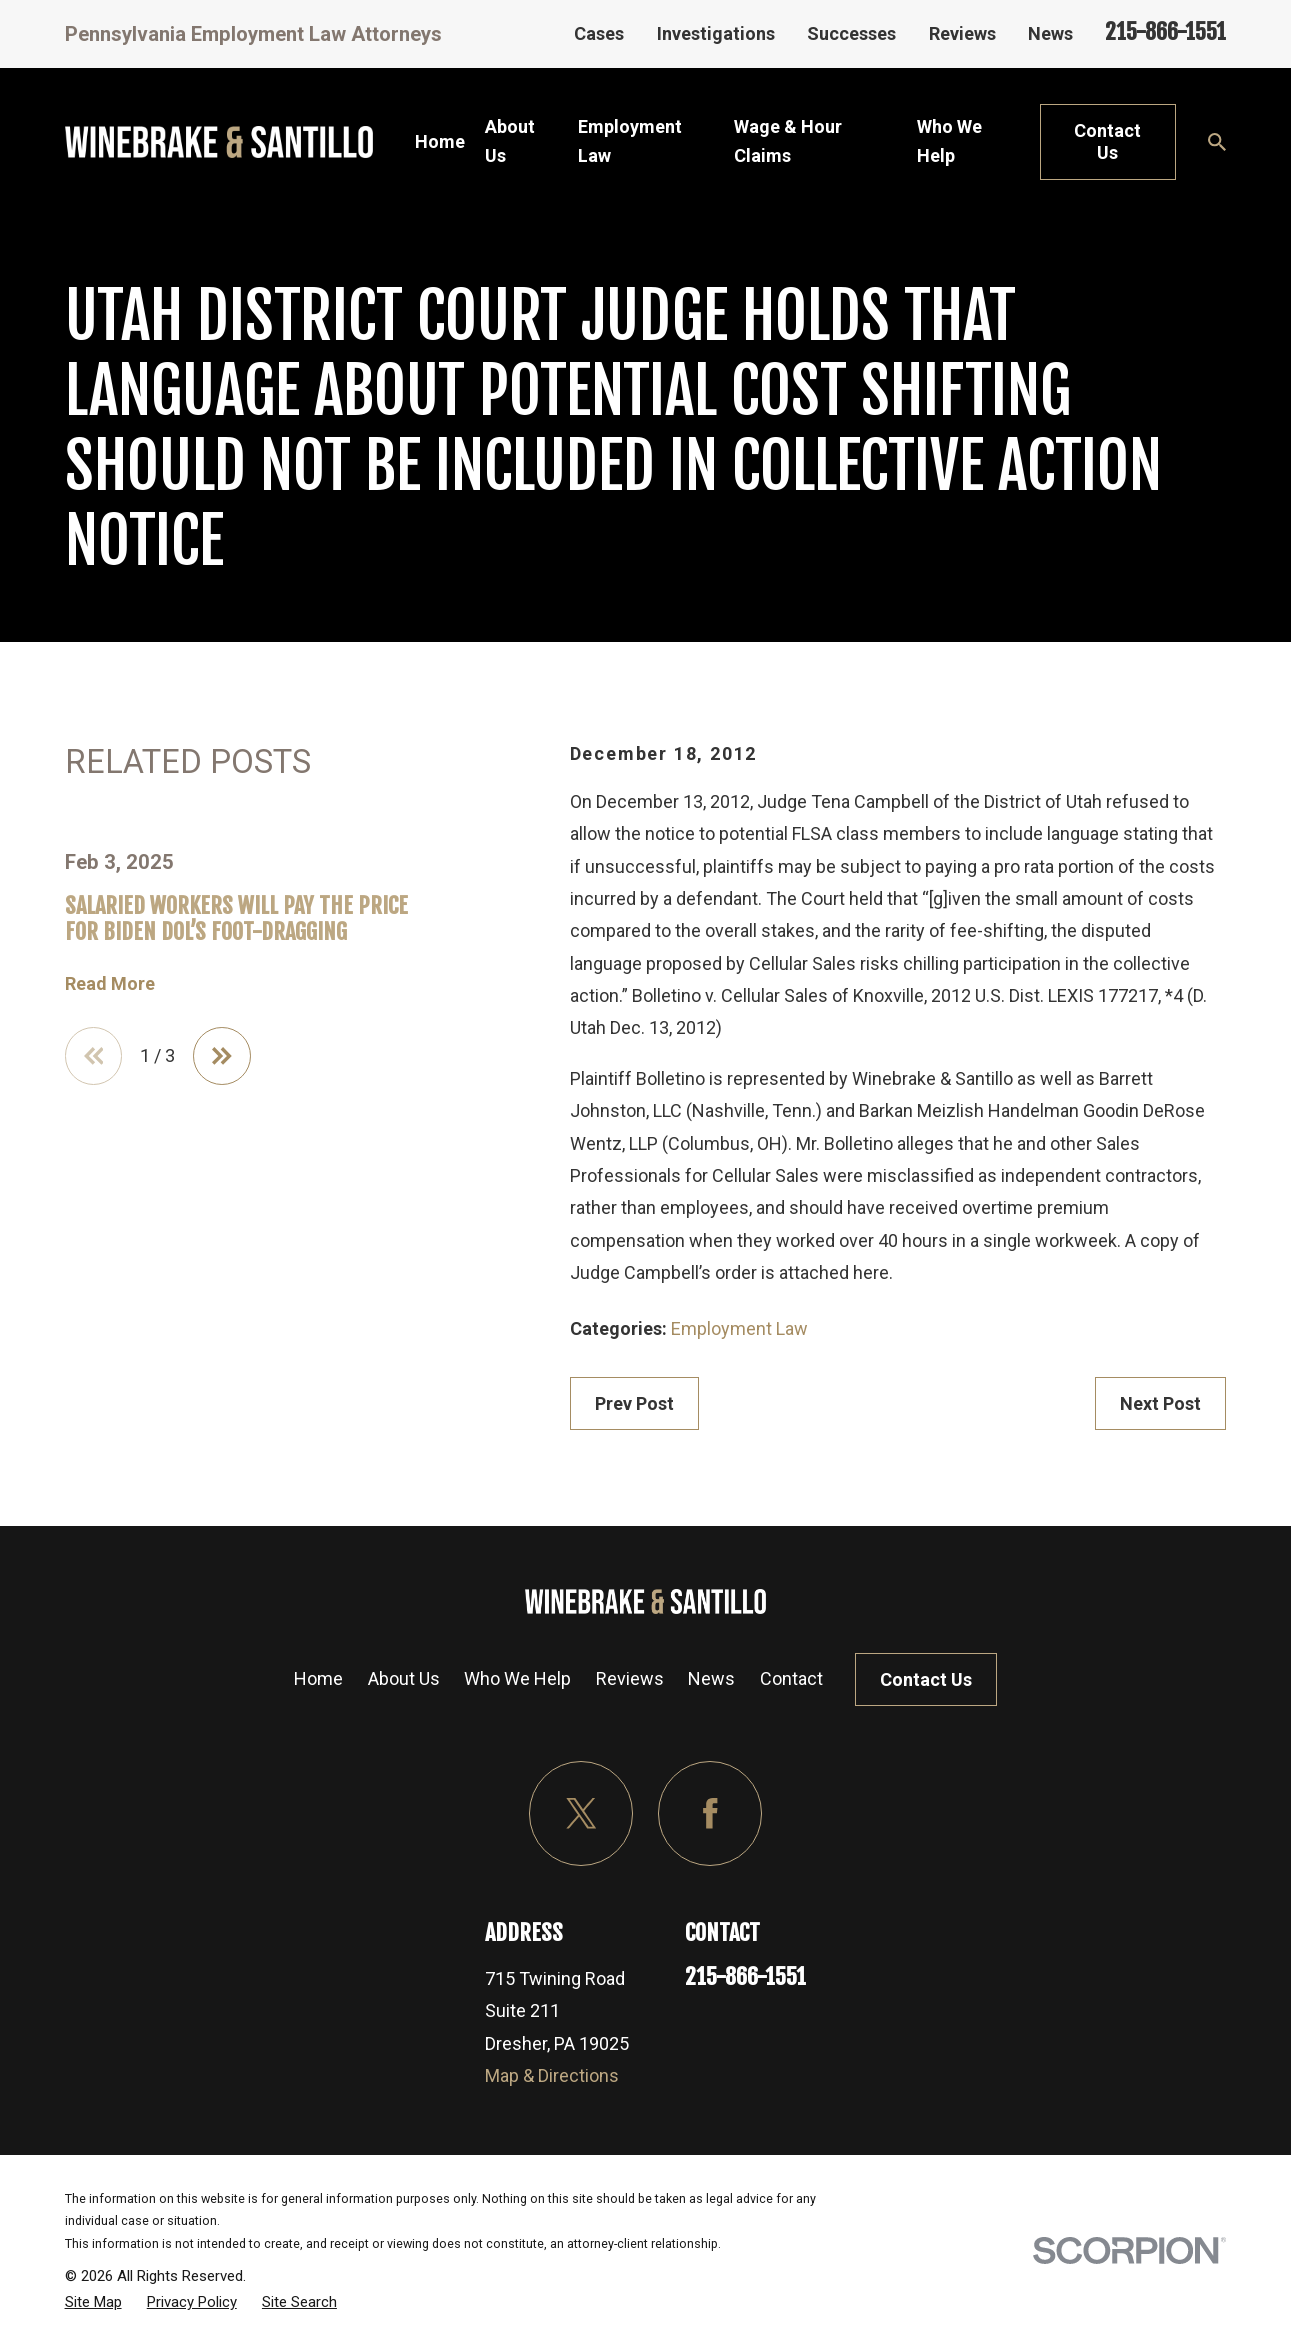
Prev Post (634, 1403)
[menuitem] (93, 2302)
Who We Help (517, 1678)
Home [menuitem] (440, 141)
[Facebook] (710, 1813)
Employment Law (739, 1328)
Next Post (1160, 1403)
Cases (599, 33)
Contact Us (1107, 141)
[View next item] (222, 1056)
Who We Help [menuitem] (949, 141)
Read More (110, 984)
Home (318, 1678)
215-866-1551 (1165, 31)
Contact (791, 1678)
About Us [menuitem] (510, 141)
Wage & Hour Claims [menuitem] (788, 141)
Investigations (716, 33)
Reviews (962, 33)
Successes (851, 33)
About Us (404, 1678)
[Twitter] (581, 1813)
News (1050, 33)
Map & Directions (552, 2075)
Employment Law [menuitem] (630, 141)
